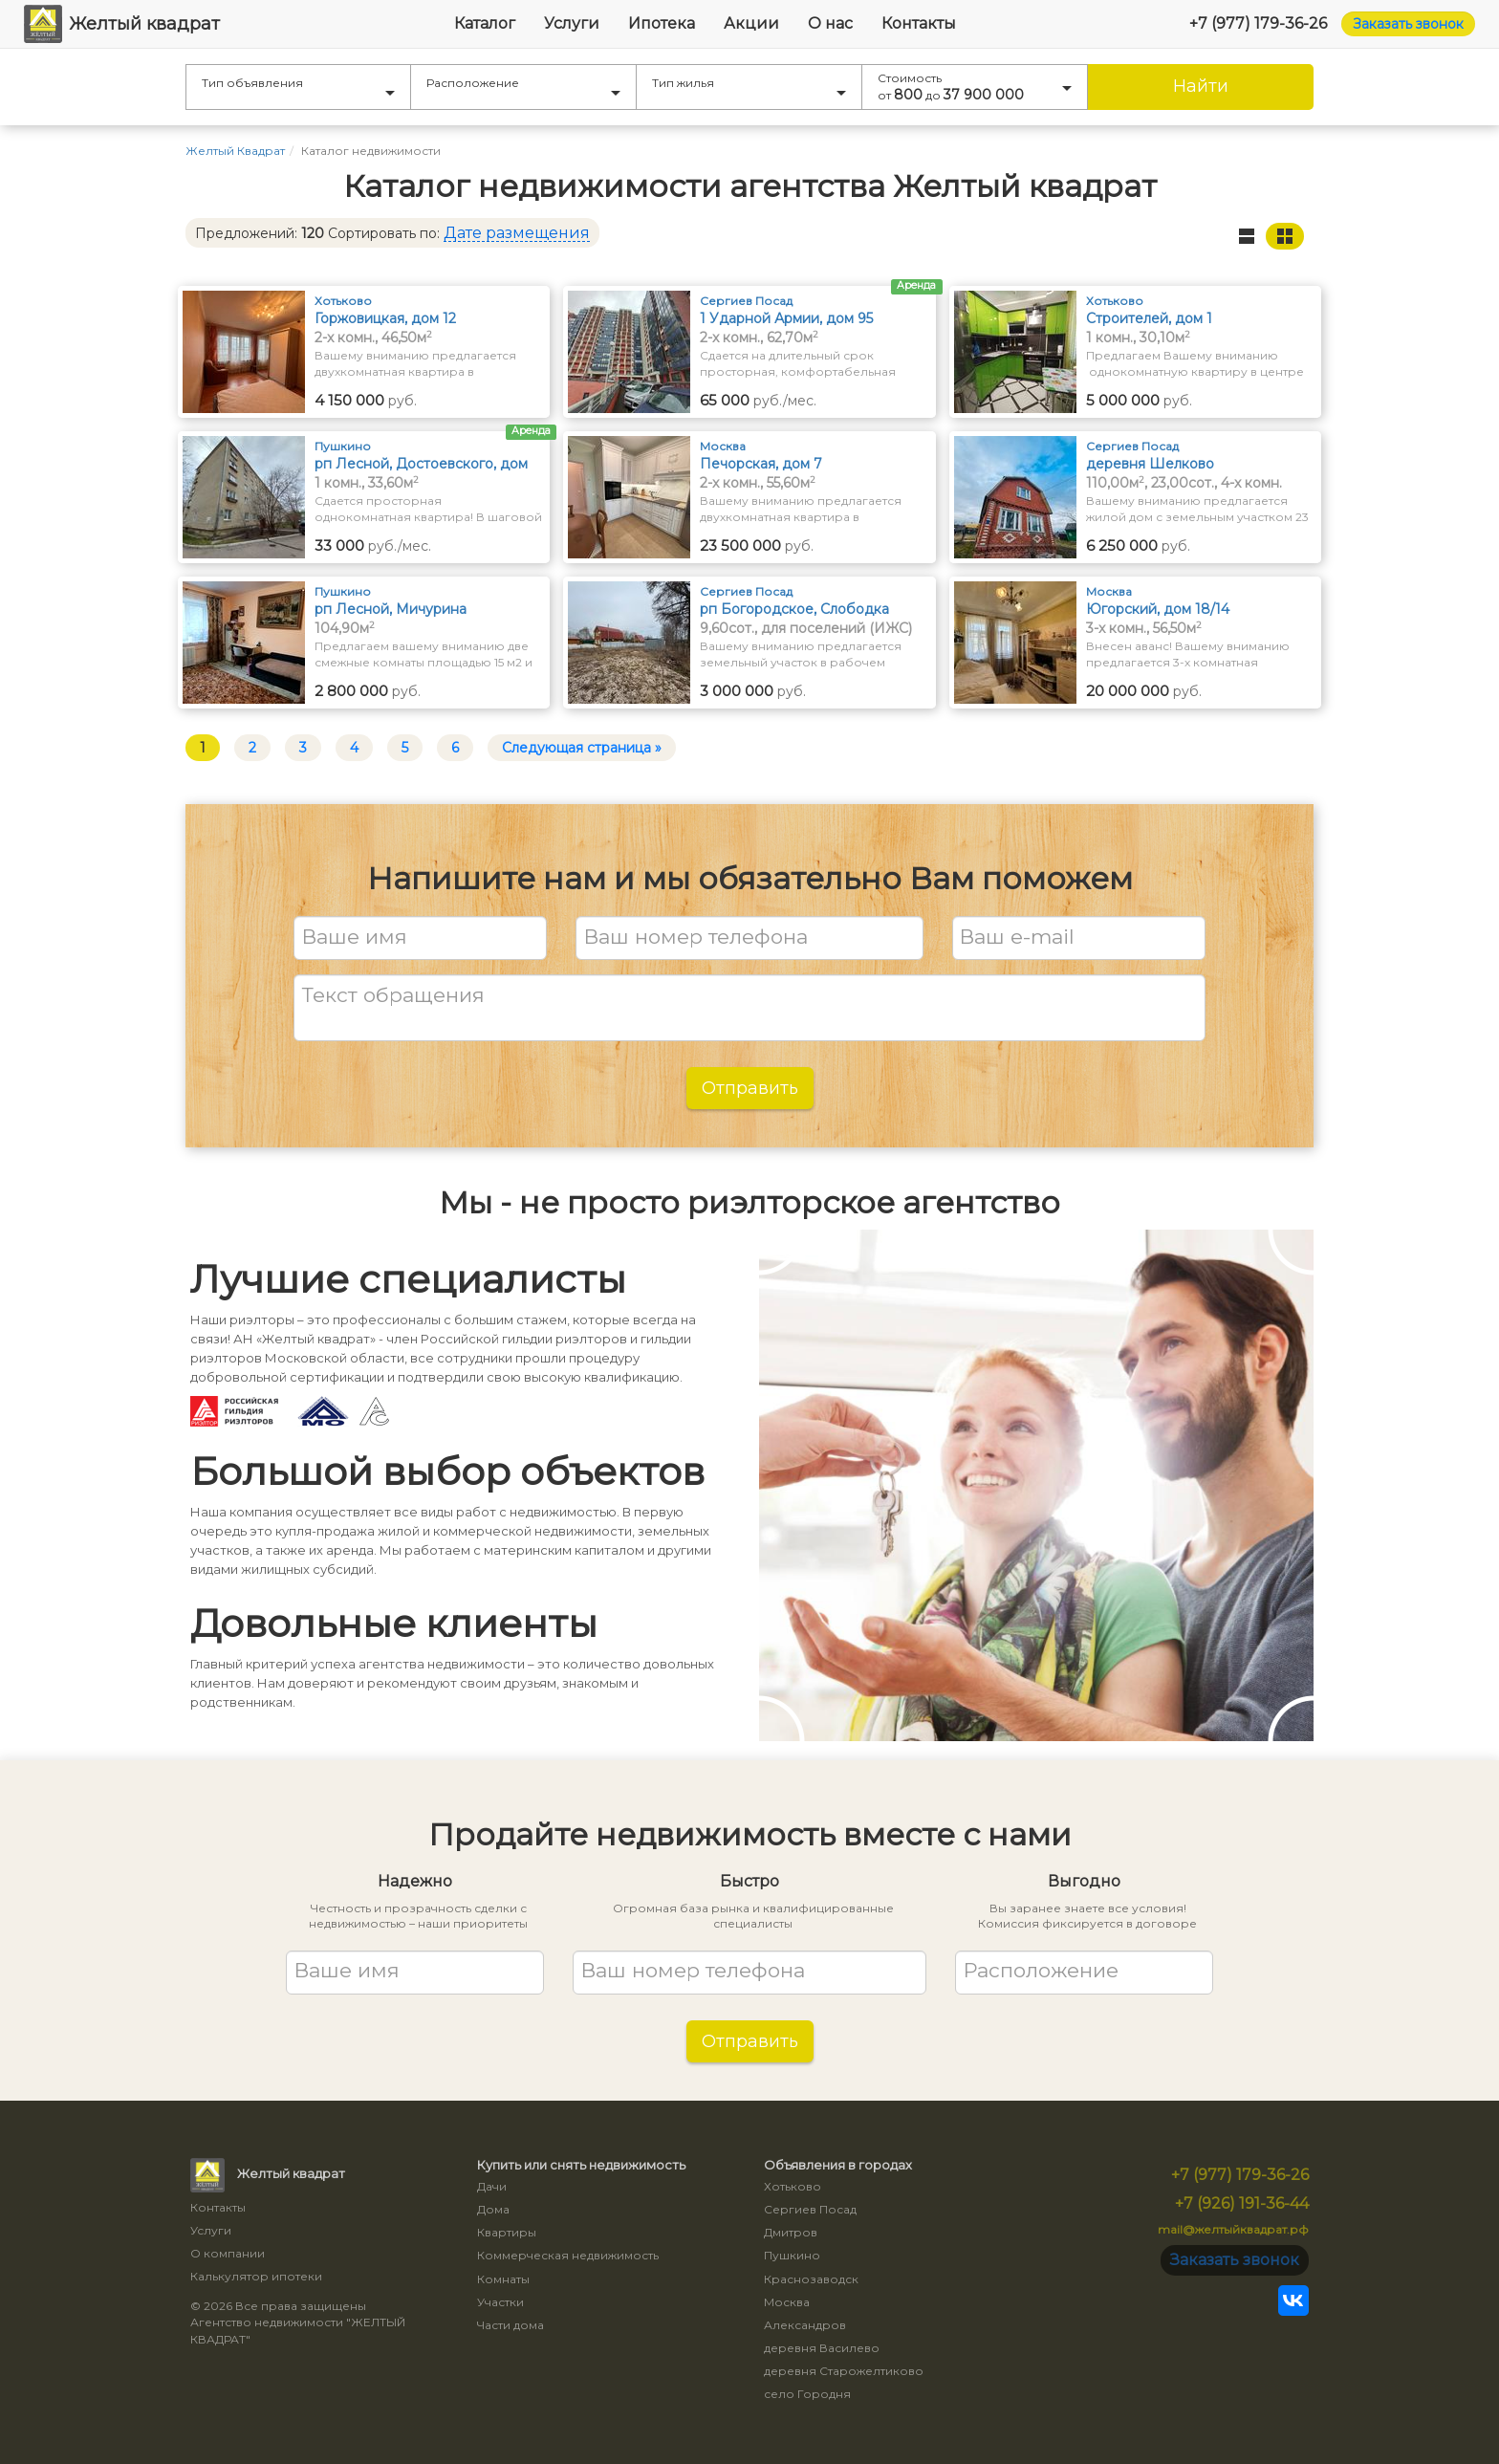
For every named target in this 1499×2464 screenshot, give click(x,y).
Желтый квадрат (122, 24)
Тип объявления (298, 86)
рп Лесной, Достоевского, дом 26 (421, 464)
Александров (805, 2325)
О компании (227, 2253)
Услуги (571, 23)
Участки (500, 2302)
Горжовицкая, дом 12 (385, 318)
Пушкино (792, 2255)
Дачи (492, 2186)
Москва (787, 2302)
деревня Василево (822, 2348)
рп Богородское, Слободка (794, 609)
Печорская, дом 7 (761, 463)
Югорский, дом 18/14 (1157, 609)
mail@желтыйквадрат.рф (1233, 2229)
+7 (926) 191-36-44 (1242, 2203)
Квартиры (506, 2232)
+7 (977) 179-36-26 (1258, 23)
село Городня (807, 2394)
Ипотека (661, 23)
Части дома (510, 2325)
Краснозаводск (811, 2279)
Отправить (750, 1088)
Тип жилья (749, 86)
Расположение (523, 86)
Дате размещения (517, 233)
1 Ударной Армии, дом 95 (786, 318)
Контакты (918, 23)
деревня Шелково (1150, 463)
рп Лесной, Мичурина (391, 609)
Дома (493, 2209)
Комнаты (503, 2279)
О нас (830, 23)
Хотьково (792, 2186)
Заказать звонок (1408, 24)
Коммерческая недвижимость (568, 2255)
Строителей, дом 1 (1149, 318)
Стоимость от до (975, 87)
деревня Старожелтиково (843, 2371)
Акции (751, 23)
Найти (1200, 86)
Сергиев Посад (810, 2209)
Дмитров (790, 2232)
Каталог (484, 23)
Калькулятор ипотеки (256, 2276)
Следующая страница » (582, 747)
